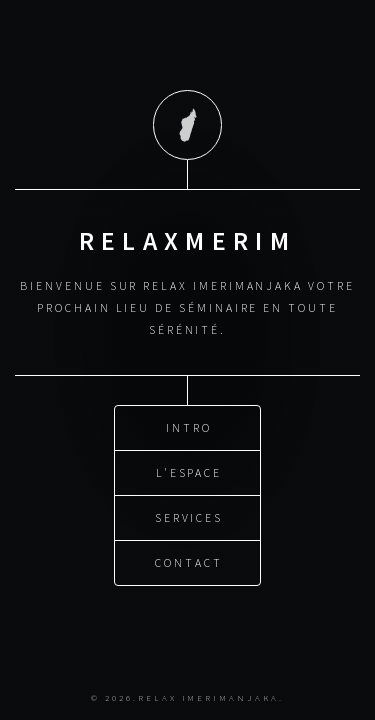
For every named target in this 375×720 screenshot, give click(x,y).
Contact (189, 561)
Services (189, 516)
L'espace (189, 471)
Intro (189, 426)
